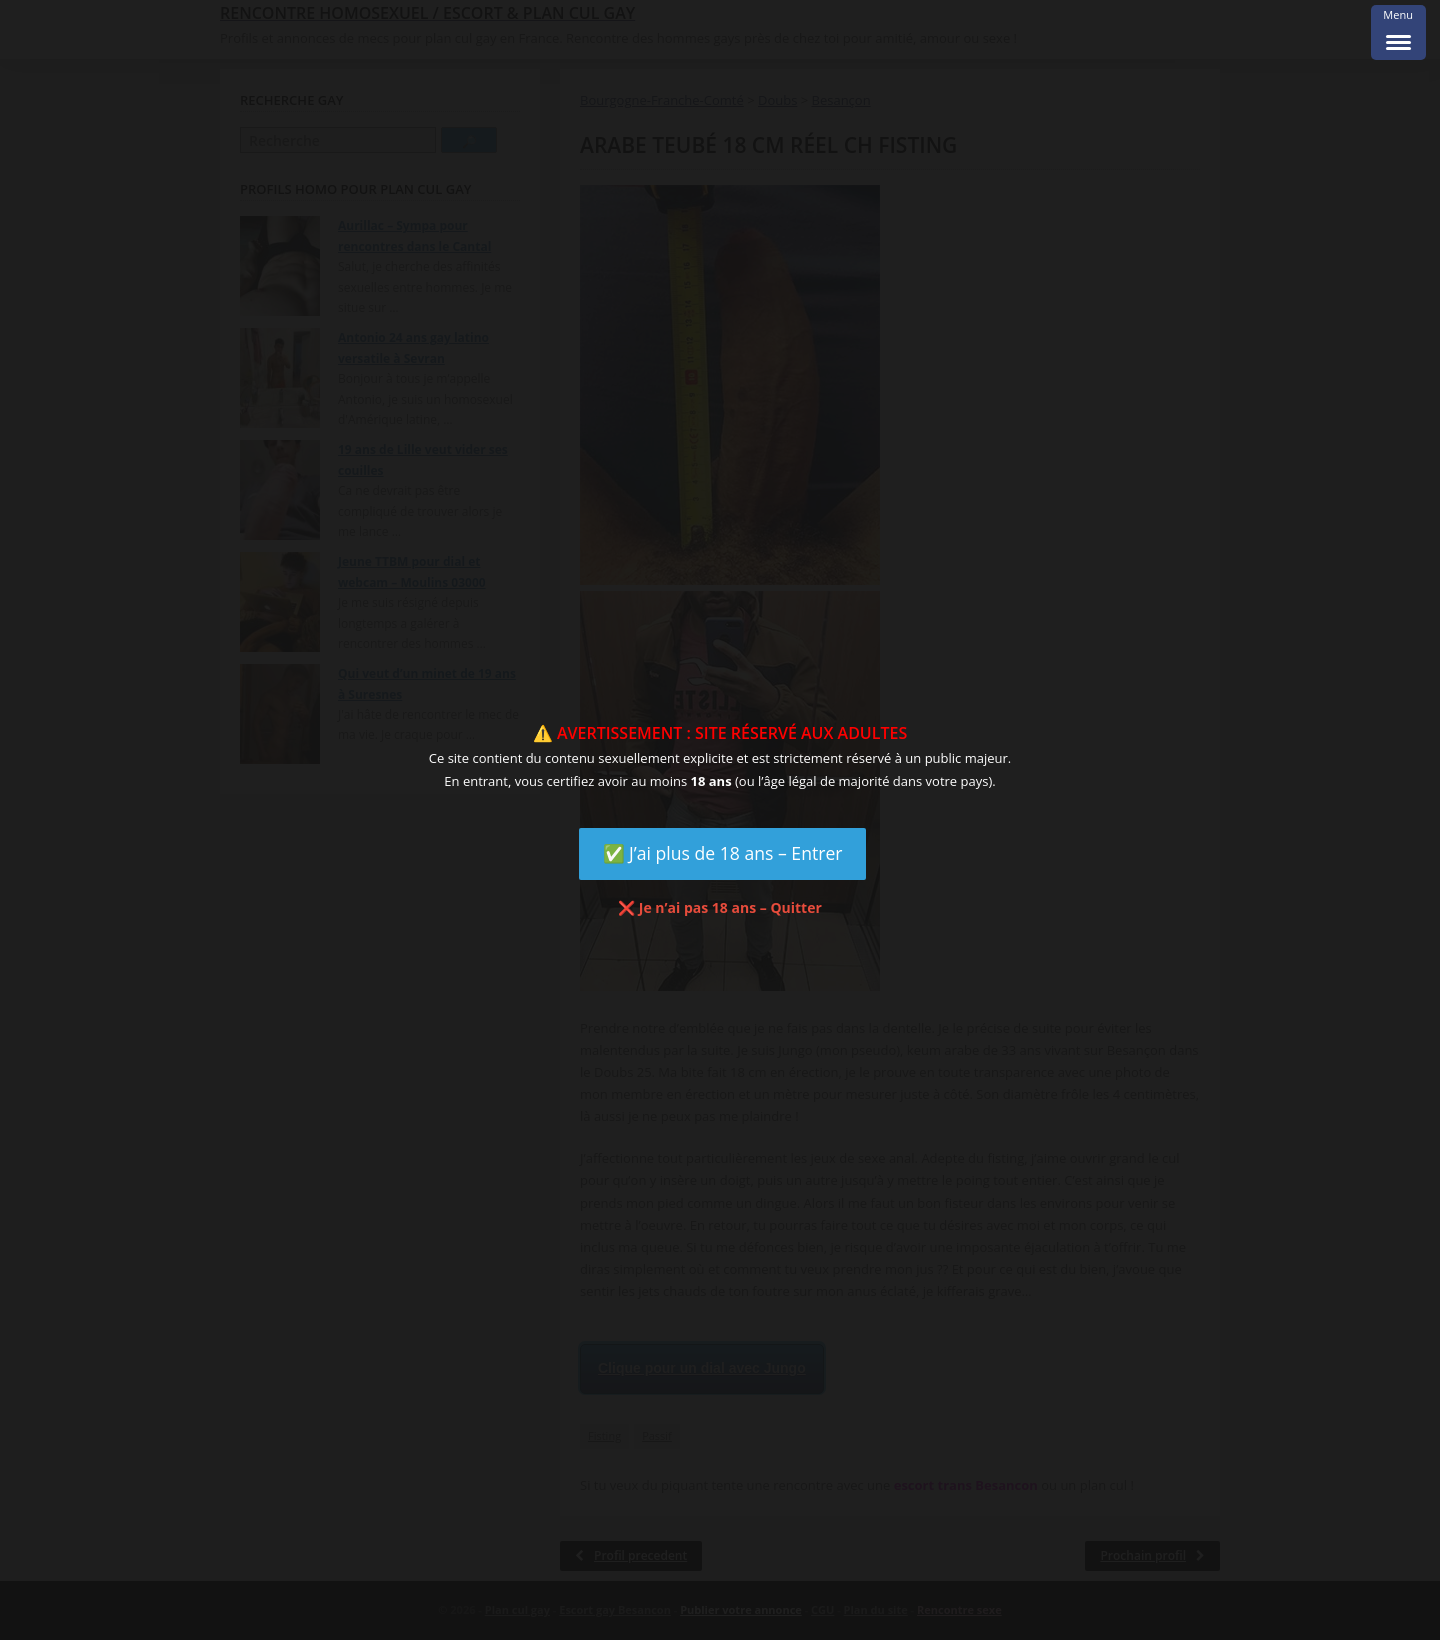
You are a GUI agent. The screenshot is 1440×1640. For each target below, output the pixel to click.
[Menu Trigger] (1398, 32)
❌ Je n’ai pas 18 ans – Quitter (720, 907)
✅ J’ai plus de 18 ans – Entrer (723, 853)
